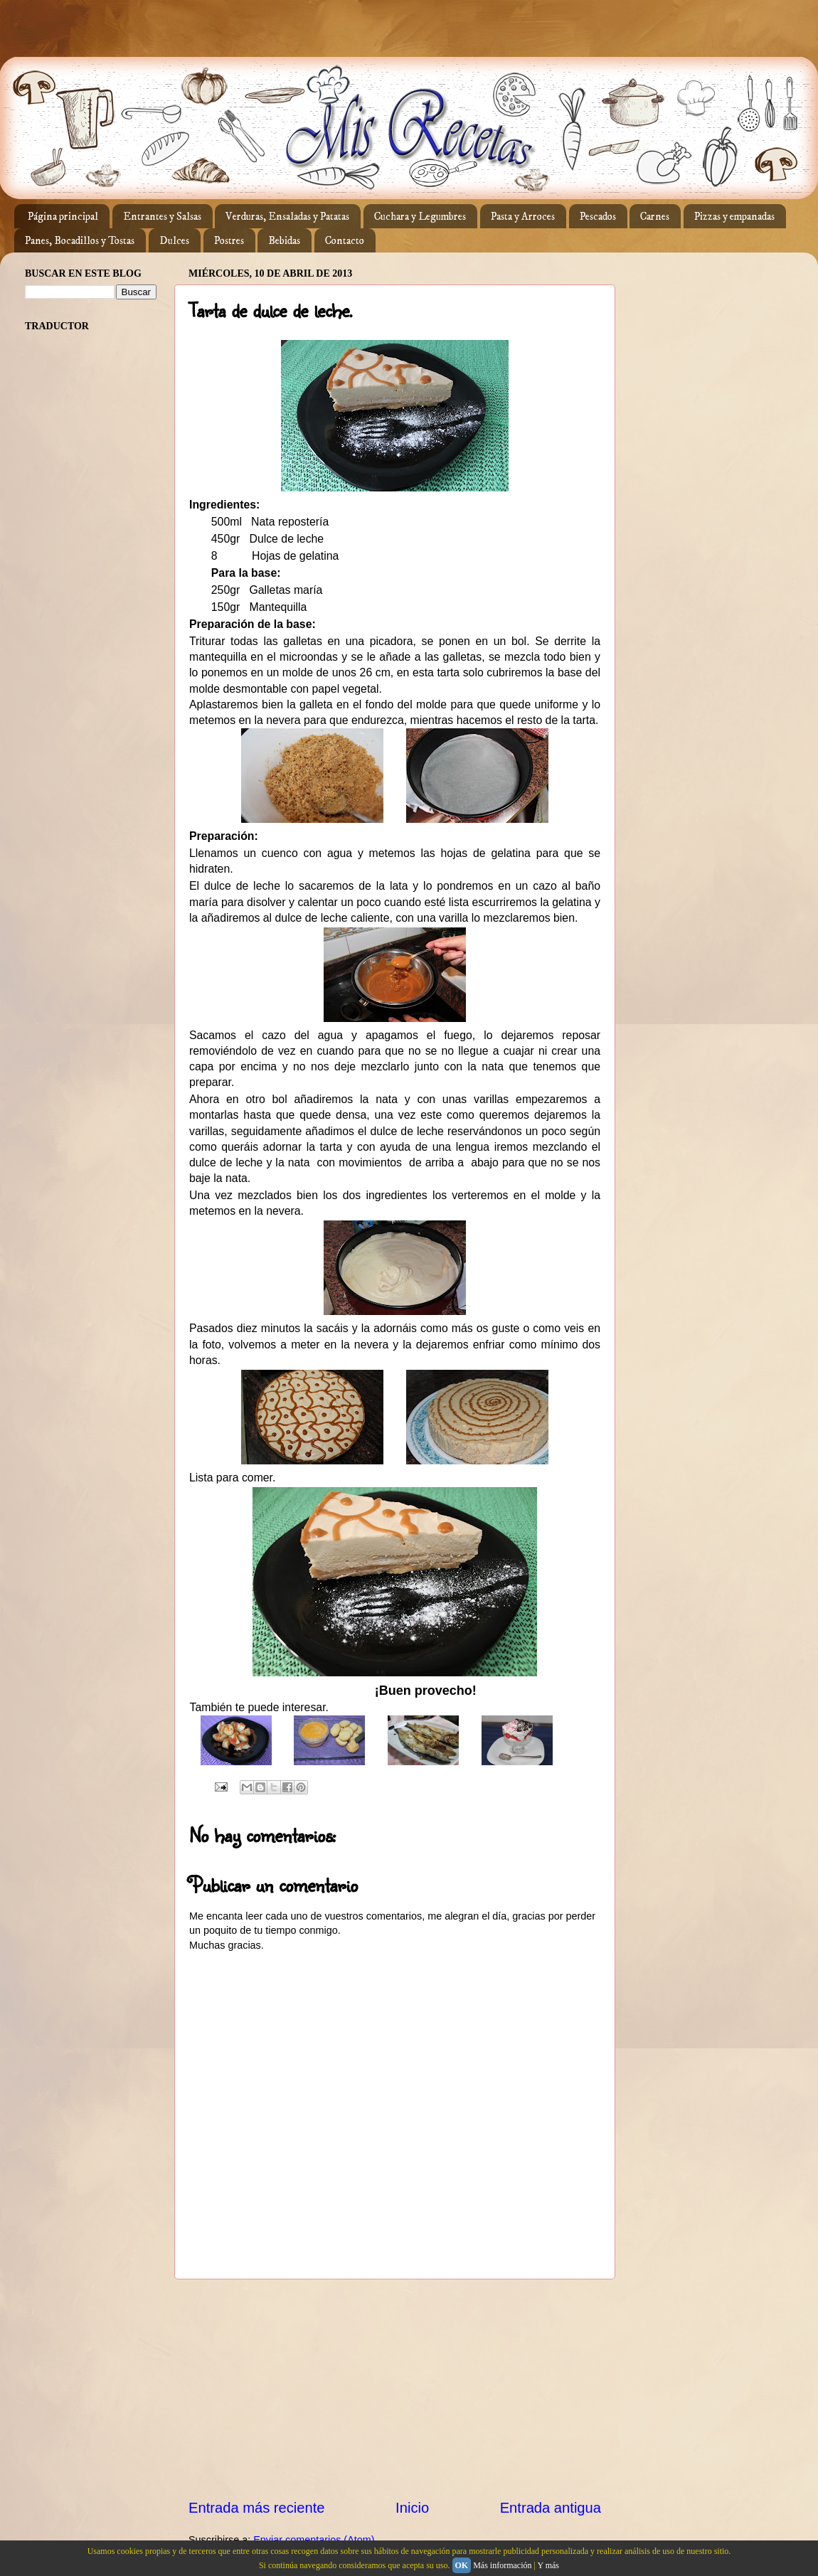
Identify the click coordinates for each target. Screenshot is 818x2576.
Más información (502, 2565)
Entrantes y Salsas (162, 216)
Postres (229, 241)
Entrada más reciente (256, 2508)
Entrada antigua (550, 2508)
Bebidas (284, 241)
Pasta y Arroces (523, 216)
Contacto (344, 241)
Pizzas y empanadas (734, 216)
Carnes (654, 216)
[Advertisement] (394, 2388)
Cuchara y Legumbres (420, 216)
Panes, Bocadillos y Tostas (79, 241)
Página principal (63, 216)
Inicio (412, 2508)
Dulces (174, 241)
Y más (548, 2565)
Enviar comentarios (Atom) (313, 2539)
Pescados (598, 216)
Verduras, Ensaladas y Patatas (287, 216)
